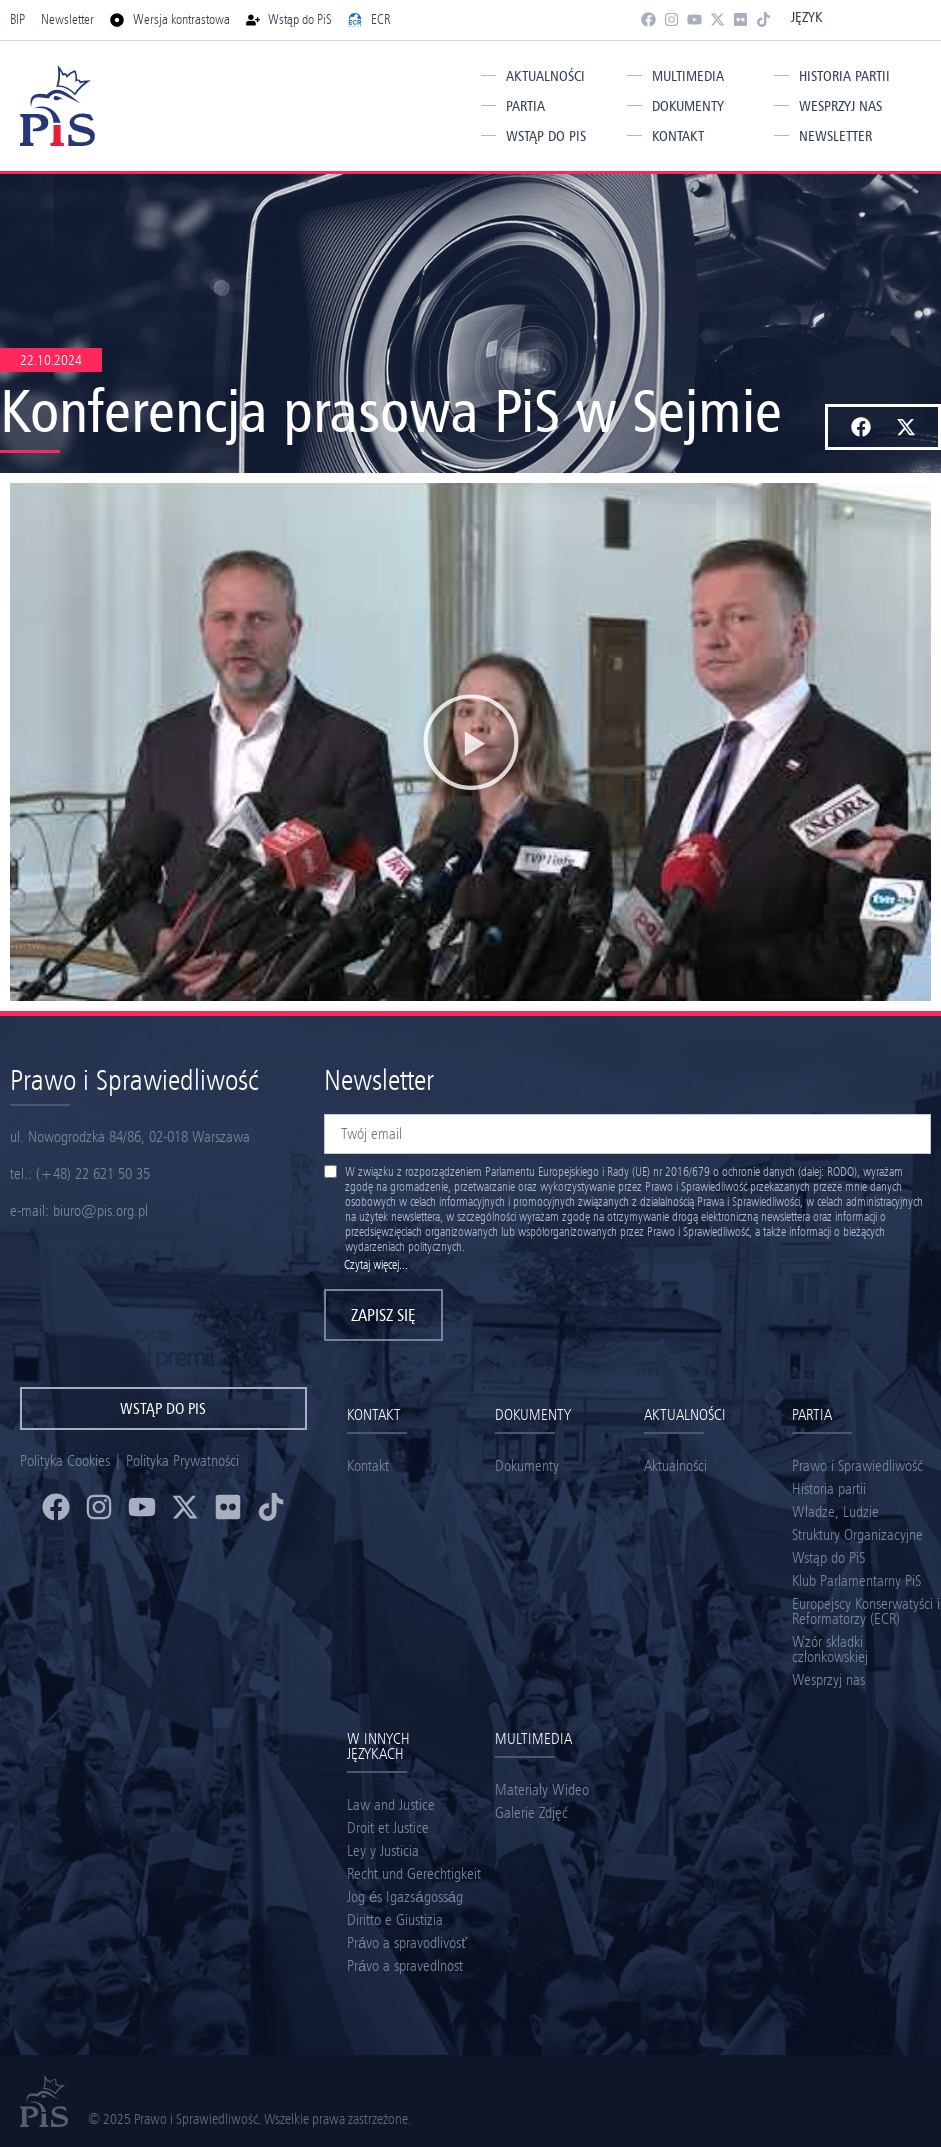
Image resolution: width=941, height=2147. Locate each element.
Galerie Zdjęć (531, 1812)
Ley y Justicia (383, 1850)
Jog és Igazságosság (405, 1896)
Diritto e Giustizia (395, 1919)
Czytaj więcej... (376, 1264)
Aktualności (545, 76)
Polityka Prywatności (182, 1460)
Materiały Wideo (542, 1789)
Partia (525, 106)
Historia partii (844, 76)
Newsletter (835, 136)
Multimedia (688, 76)
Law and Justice (391, 1804)
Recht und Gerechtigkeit (414, 1873)
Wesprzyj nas (840, 106)
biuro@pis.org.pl (100, 1210)
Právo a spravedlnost (405, 1965)
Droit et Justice (388, 1827)
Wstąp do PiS (546, 136)
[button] (860, 427)
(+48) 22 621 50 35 (93, 1173)
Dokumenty (688, 106)
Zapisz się (383, 1315)
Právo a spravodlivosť (407, 1942)
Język (806, 17)
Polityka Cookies (65, 1460)
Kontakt (678, 136)
